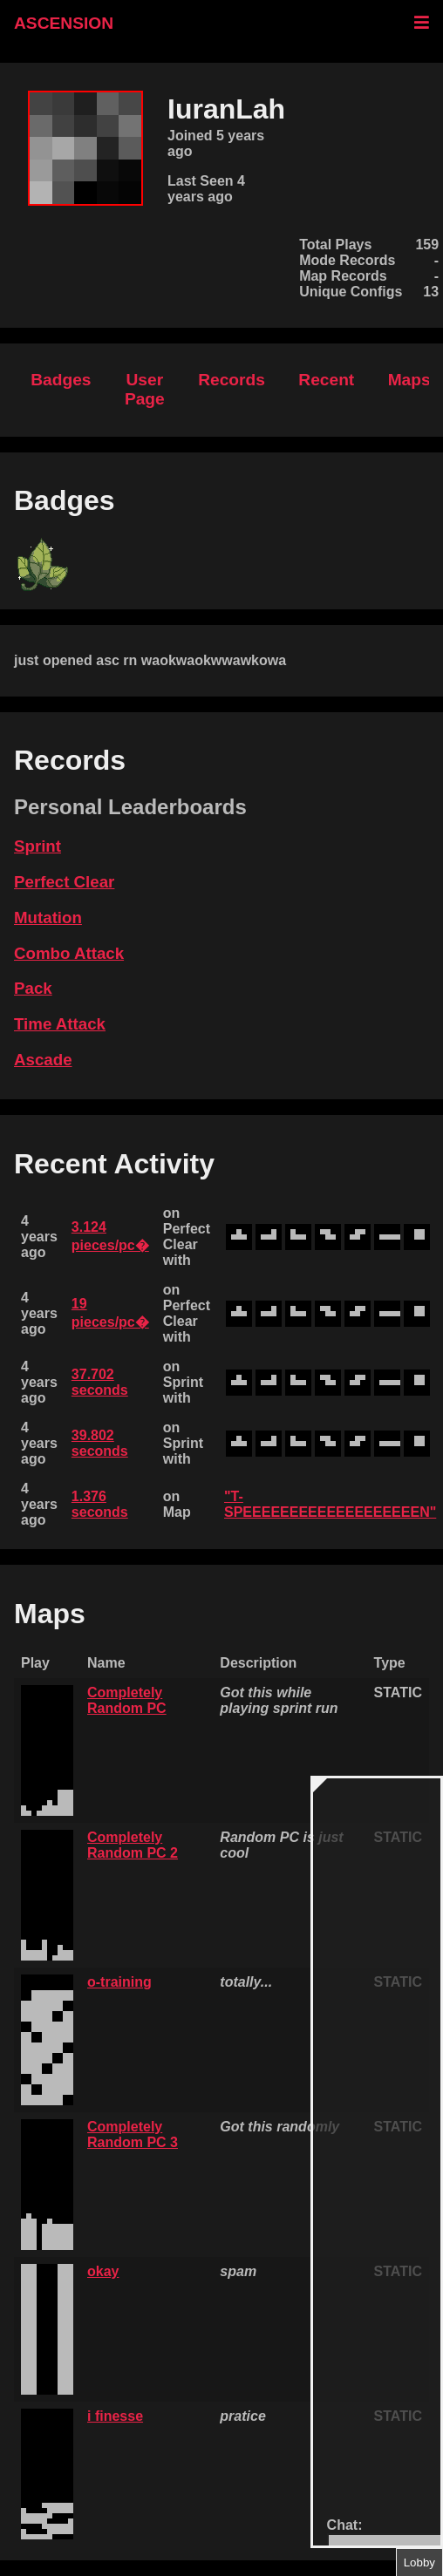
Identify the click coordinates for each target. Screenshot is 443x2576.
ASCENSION (63, 23)
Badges (61, 379)
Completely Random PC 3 (132, 2134)
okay (103, 2271)
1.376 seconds (100, 1504)
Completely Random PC (127, 1700)
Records (231, 379)
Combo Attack (69, 953)
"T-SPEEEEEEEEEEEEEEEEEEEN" (330, 1504)
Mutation (48, 917)
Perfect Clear (64, 882)
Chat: (345, 2525)
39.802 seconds (100, 1443)
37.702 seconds (100, 1382)
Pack (33, 988)
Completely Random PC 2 (132, 1845)
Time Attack (60, 1024)
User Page (145, 389)
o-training (119, 1981)
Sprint (37, 846)
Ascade (43, 1059)
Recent (326, 379)
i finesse (115, 2416)
